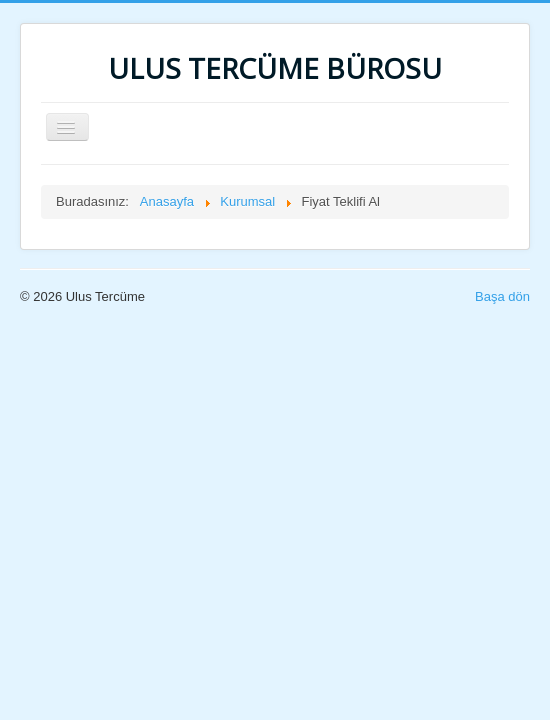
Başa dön (502, 296)
